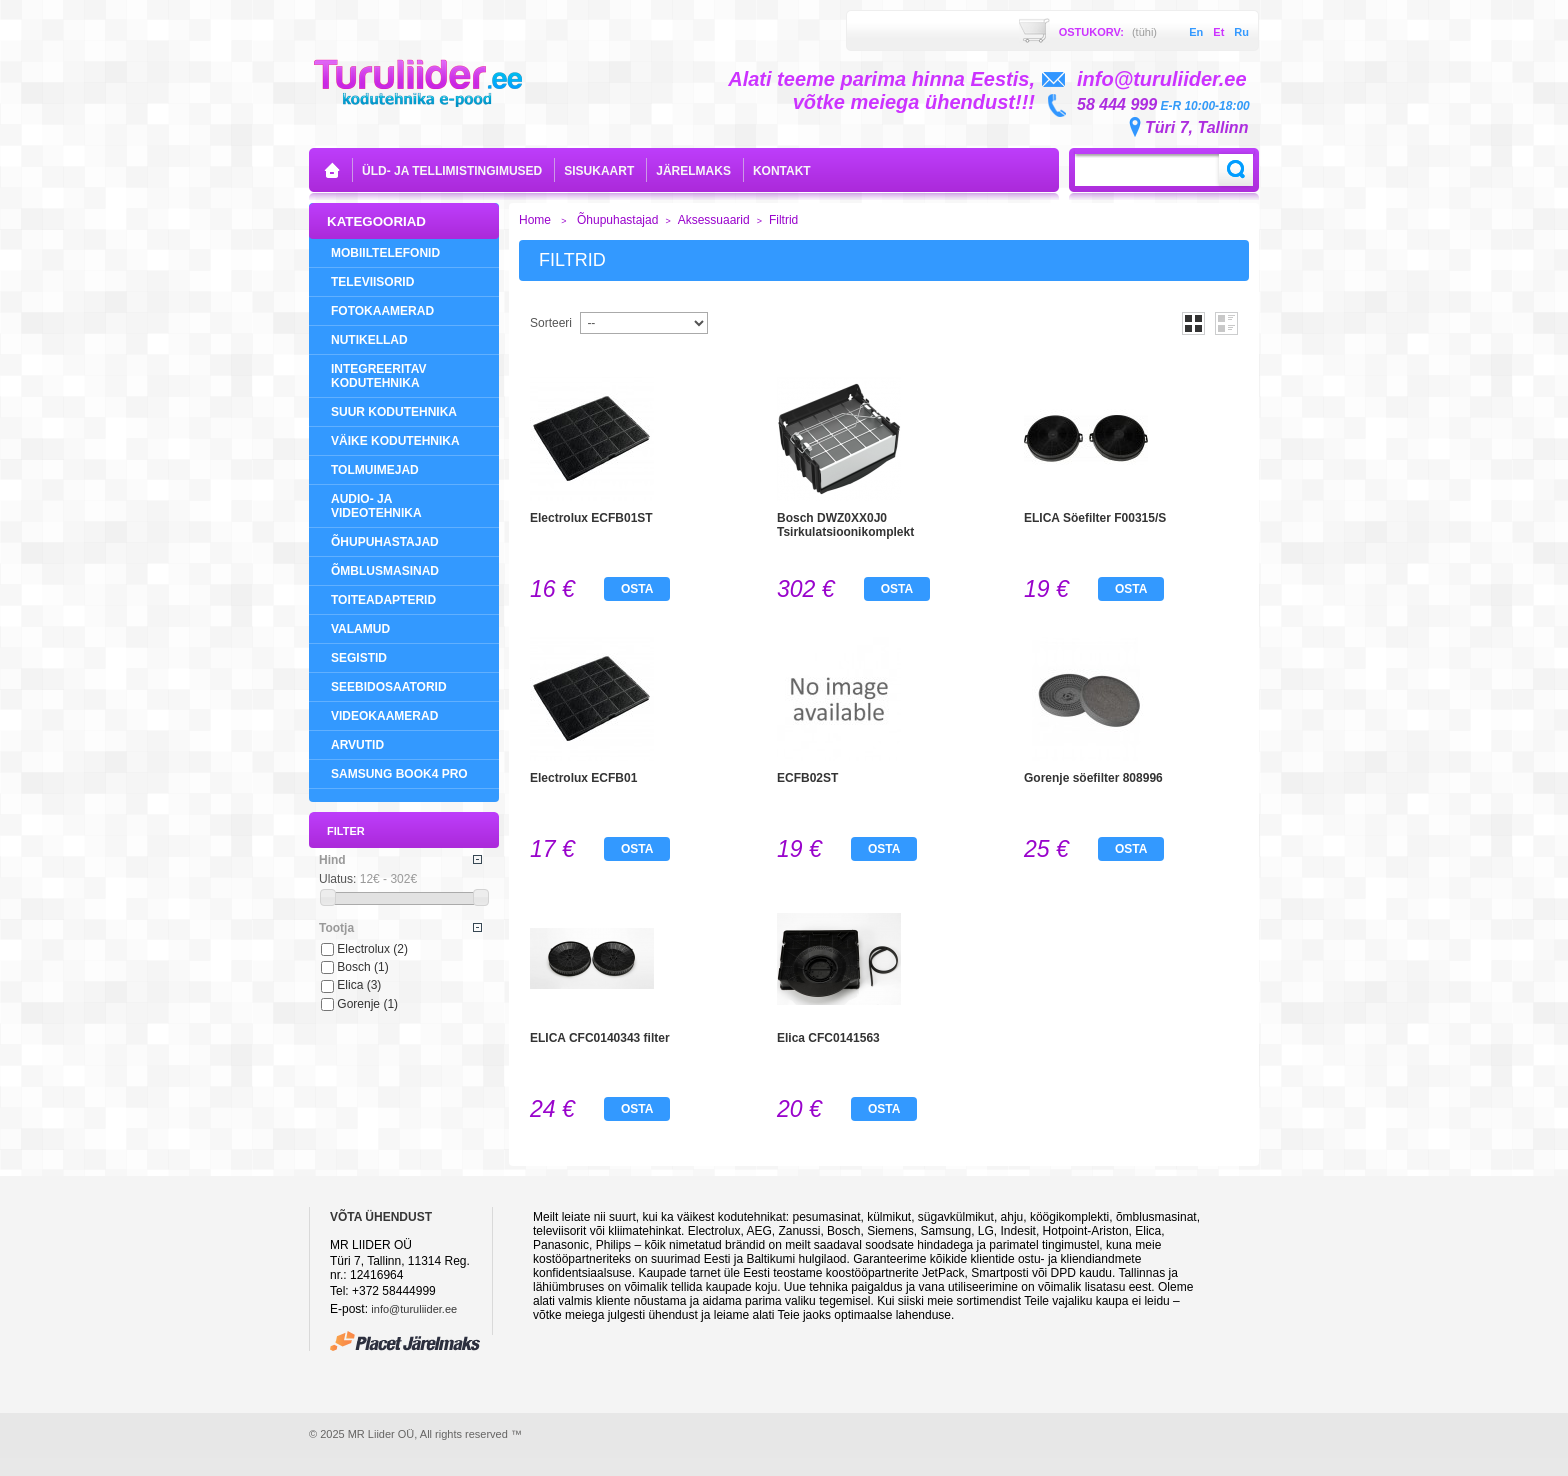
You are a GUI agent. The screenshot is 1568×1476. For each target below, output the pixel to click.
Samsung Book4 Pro (399, 774)
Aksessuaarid (714, 220)
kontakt (782, 171)
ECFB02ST (807, 778)
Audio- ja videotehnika (376, 506)
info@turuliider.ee (414, 1309)
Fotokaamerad (382, 311)
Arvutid (357, 745)
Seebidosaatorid (389, 687)
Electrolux (372, 949)
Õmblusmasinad (385, 571)
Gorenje (367, 1004)
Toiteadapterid (383, 600)
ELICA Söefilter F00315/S (1095, 518)
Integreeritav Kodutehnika (379, 376)
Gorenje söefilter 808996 (1093, 778)
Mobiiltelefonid (385, 253)
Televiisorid (372, 282)
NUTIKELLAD (369, 340)
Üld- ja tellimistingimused (452, 171)
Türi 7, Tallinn (1196, 127)
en (1196, 32)
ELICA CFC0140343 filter (600, 1038)
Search (1236, 170)
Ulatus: (337, 879)
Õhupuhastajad (385, 542)
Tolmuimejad (375, 470)
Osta (637, 589)
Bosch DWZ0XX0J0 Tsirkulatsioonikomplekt (845, 525)
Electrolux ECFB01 (583, 778)
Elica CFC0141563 (828, 1038)
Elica (359, 985)
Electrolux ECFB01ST (591, 518)
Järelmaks (693, 171)
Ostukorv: (1108, 32)
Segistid (359, 658)
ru (1241, 32)
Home (535, 220)
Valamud (360, 629)
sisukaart (599, 171)
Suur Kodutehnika (394, 412)
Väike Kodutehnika (395, 441)
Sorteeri (551, 323)
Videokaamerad (384, 716)
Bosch (362, 967)
